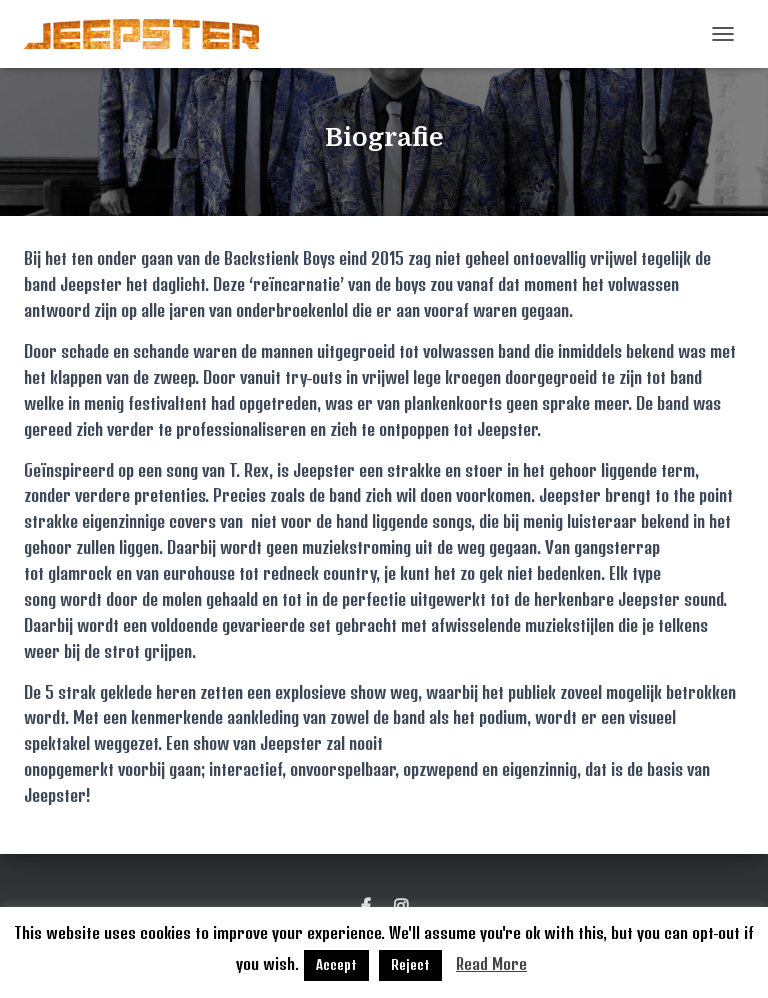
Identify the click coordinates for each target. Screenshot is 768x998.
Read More (491, 963)
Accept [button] (336, 965)
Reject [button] (410, 965)
